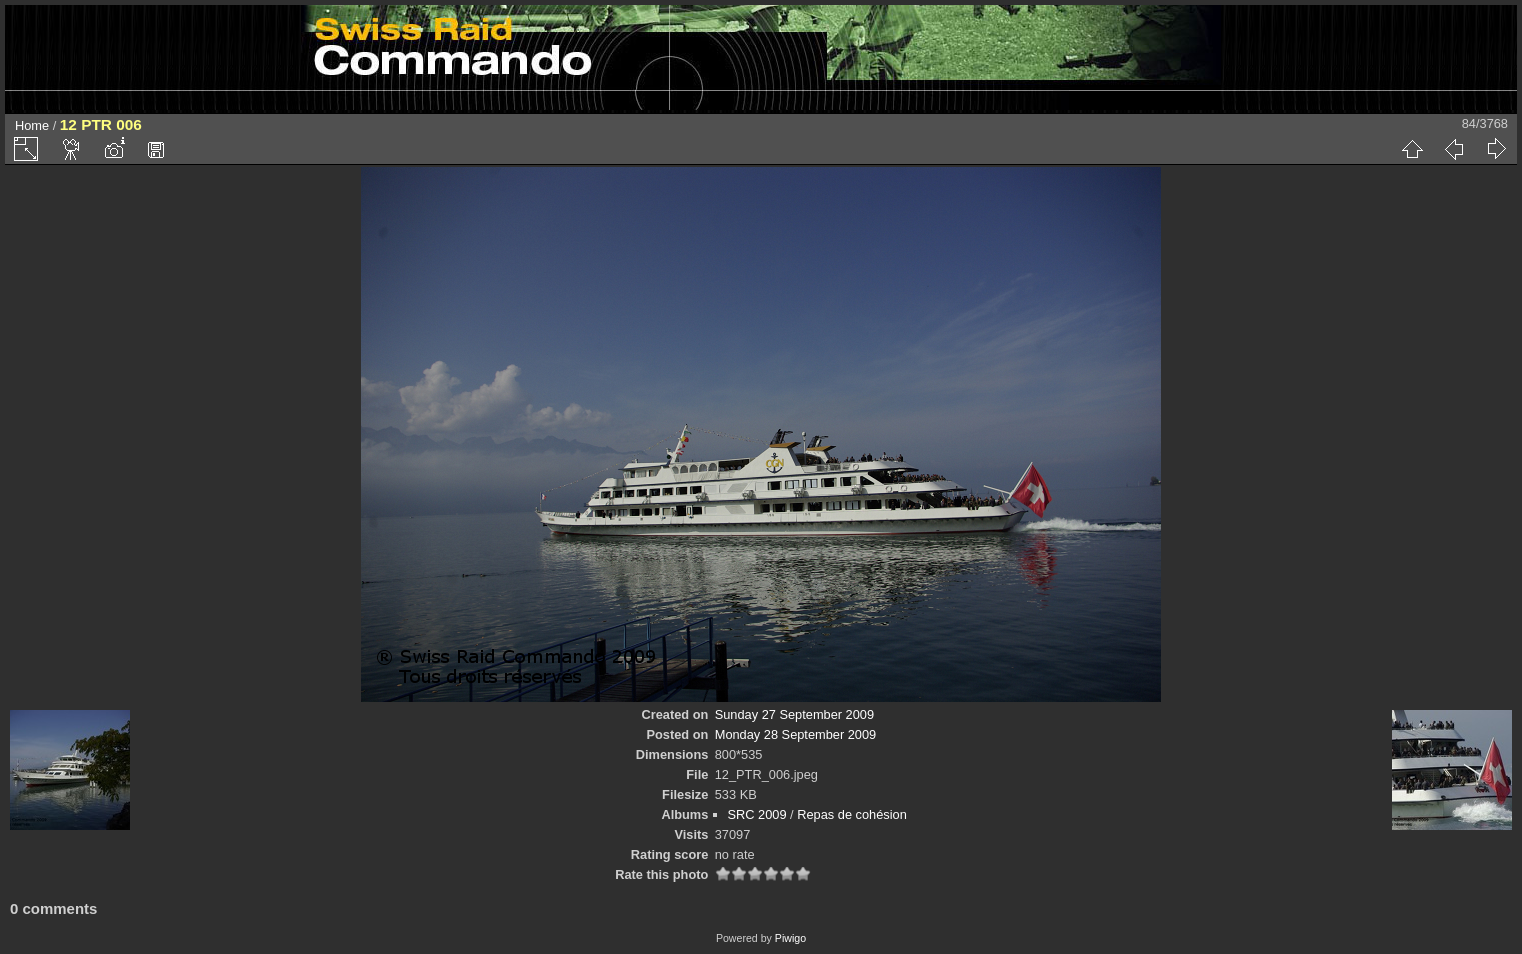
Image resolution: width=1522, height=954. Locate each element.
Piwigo (790, 938)
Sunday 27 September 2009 (794, 714)
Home (32, 125)
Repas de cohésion (852, 814)
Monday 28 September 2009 (796, 734)
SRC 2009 (757, 814)
